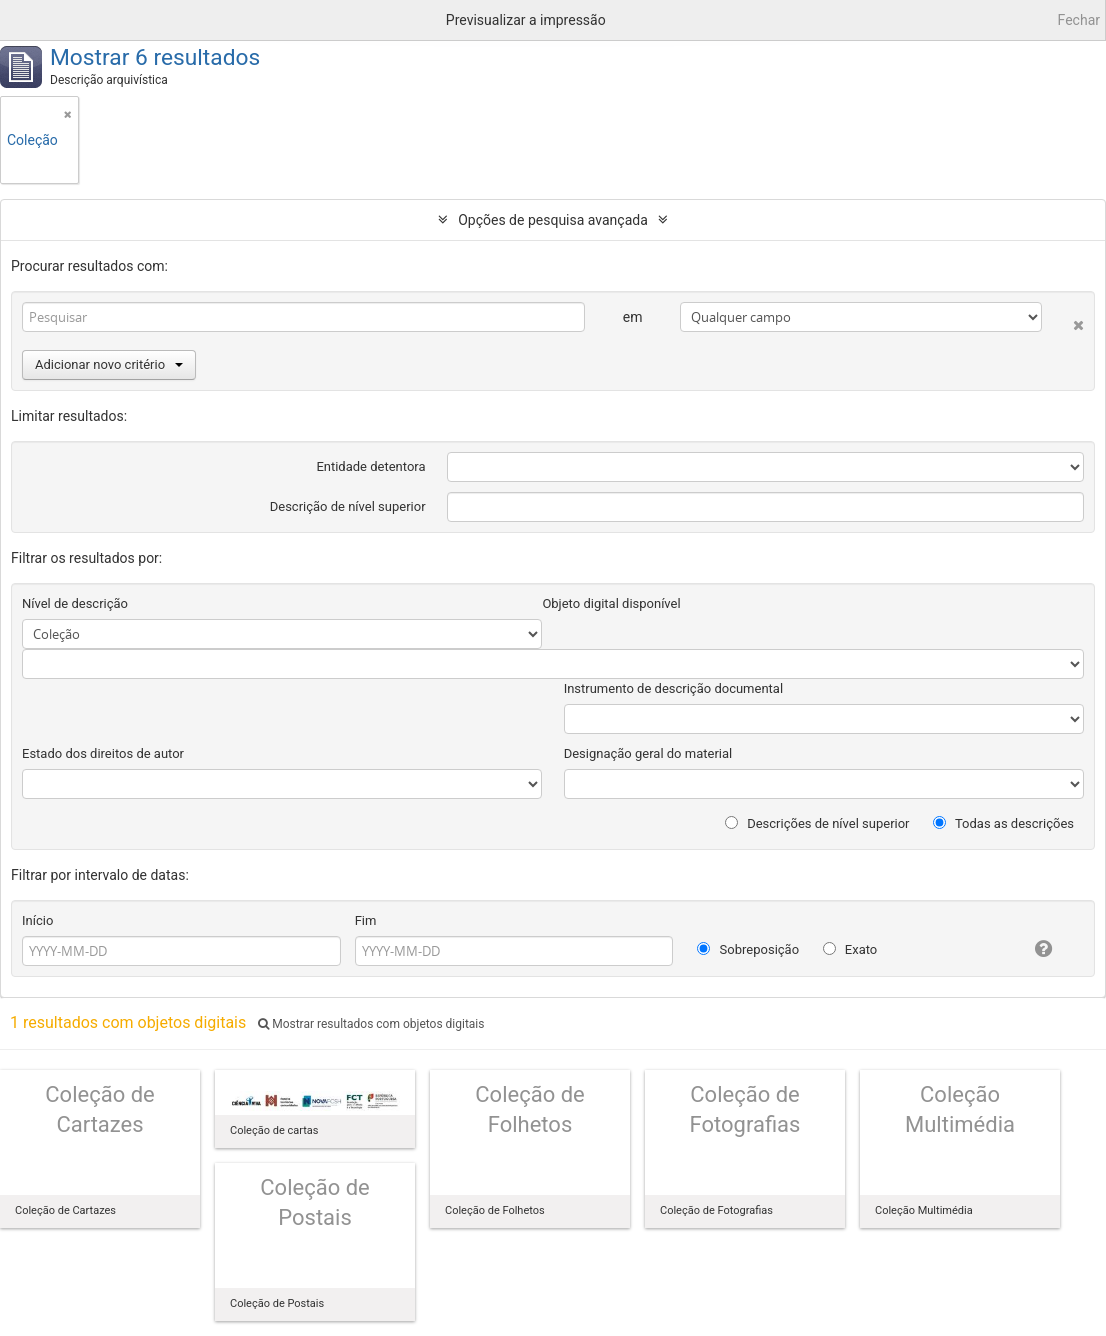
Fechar (1079, 20)
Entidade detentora (370, 466)
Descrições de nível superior (817, 823)
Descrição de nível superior (348, 506)
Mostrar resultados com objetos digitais (371, 1024)
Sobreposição (748, 949)
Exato (850, 949)
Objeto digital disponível (611, 603)
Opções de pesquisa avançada (553, 220)
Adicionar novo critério (109, 364)
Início (37, 920)
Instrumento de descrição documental (673, 688)
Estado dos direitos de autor (103, 753)
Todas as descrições (1003, 823)
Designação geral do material (648, 753)
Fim (366, 920)
